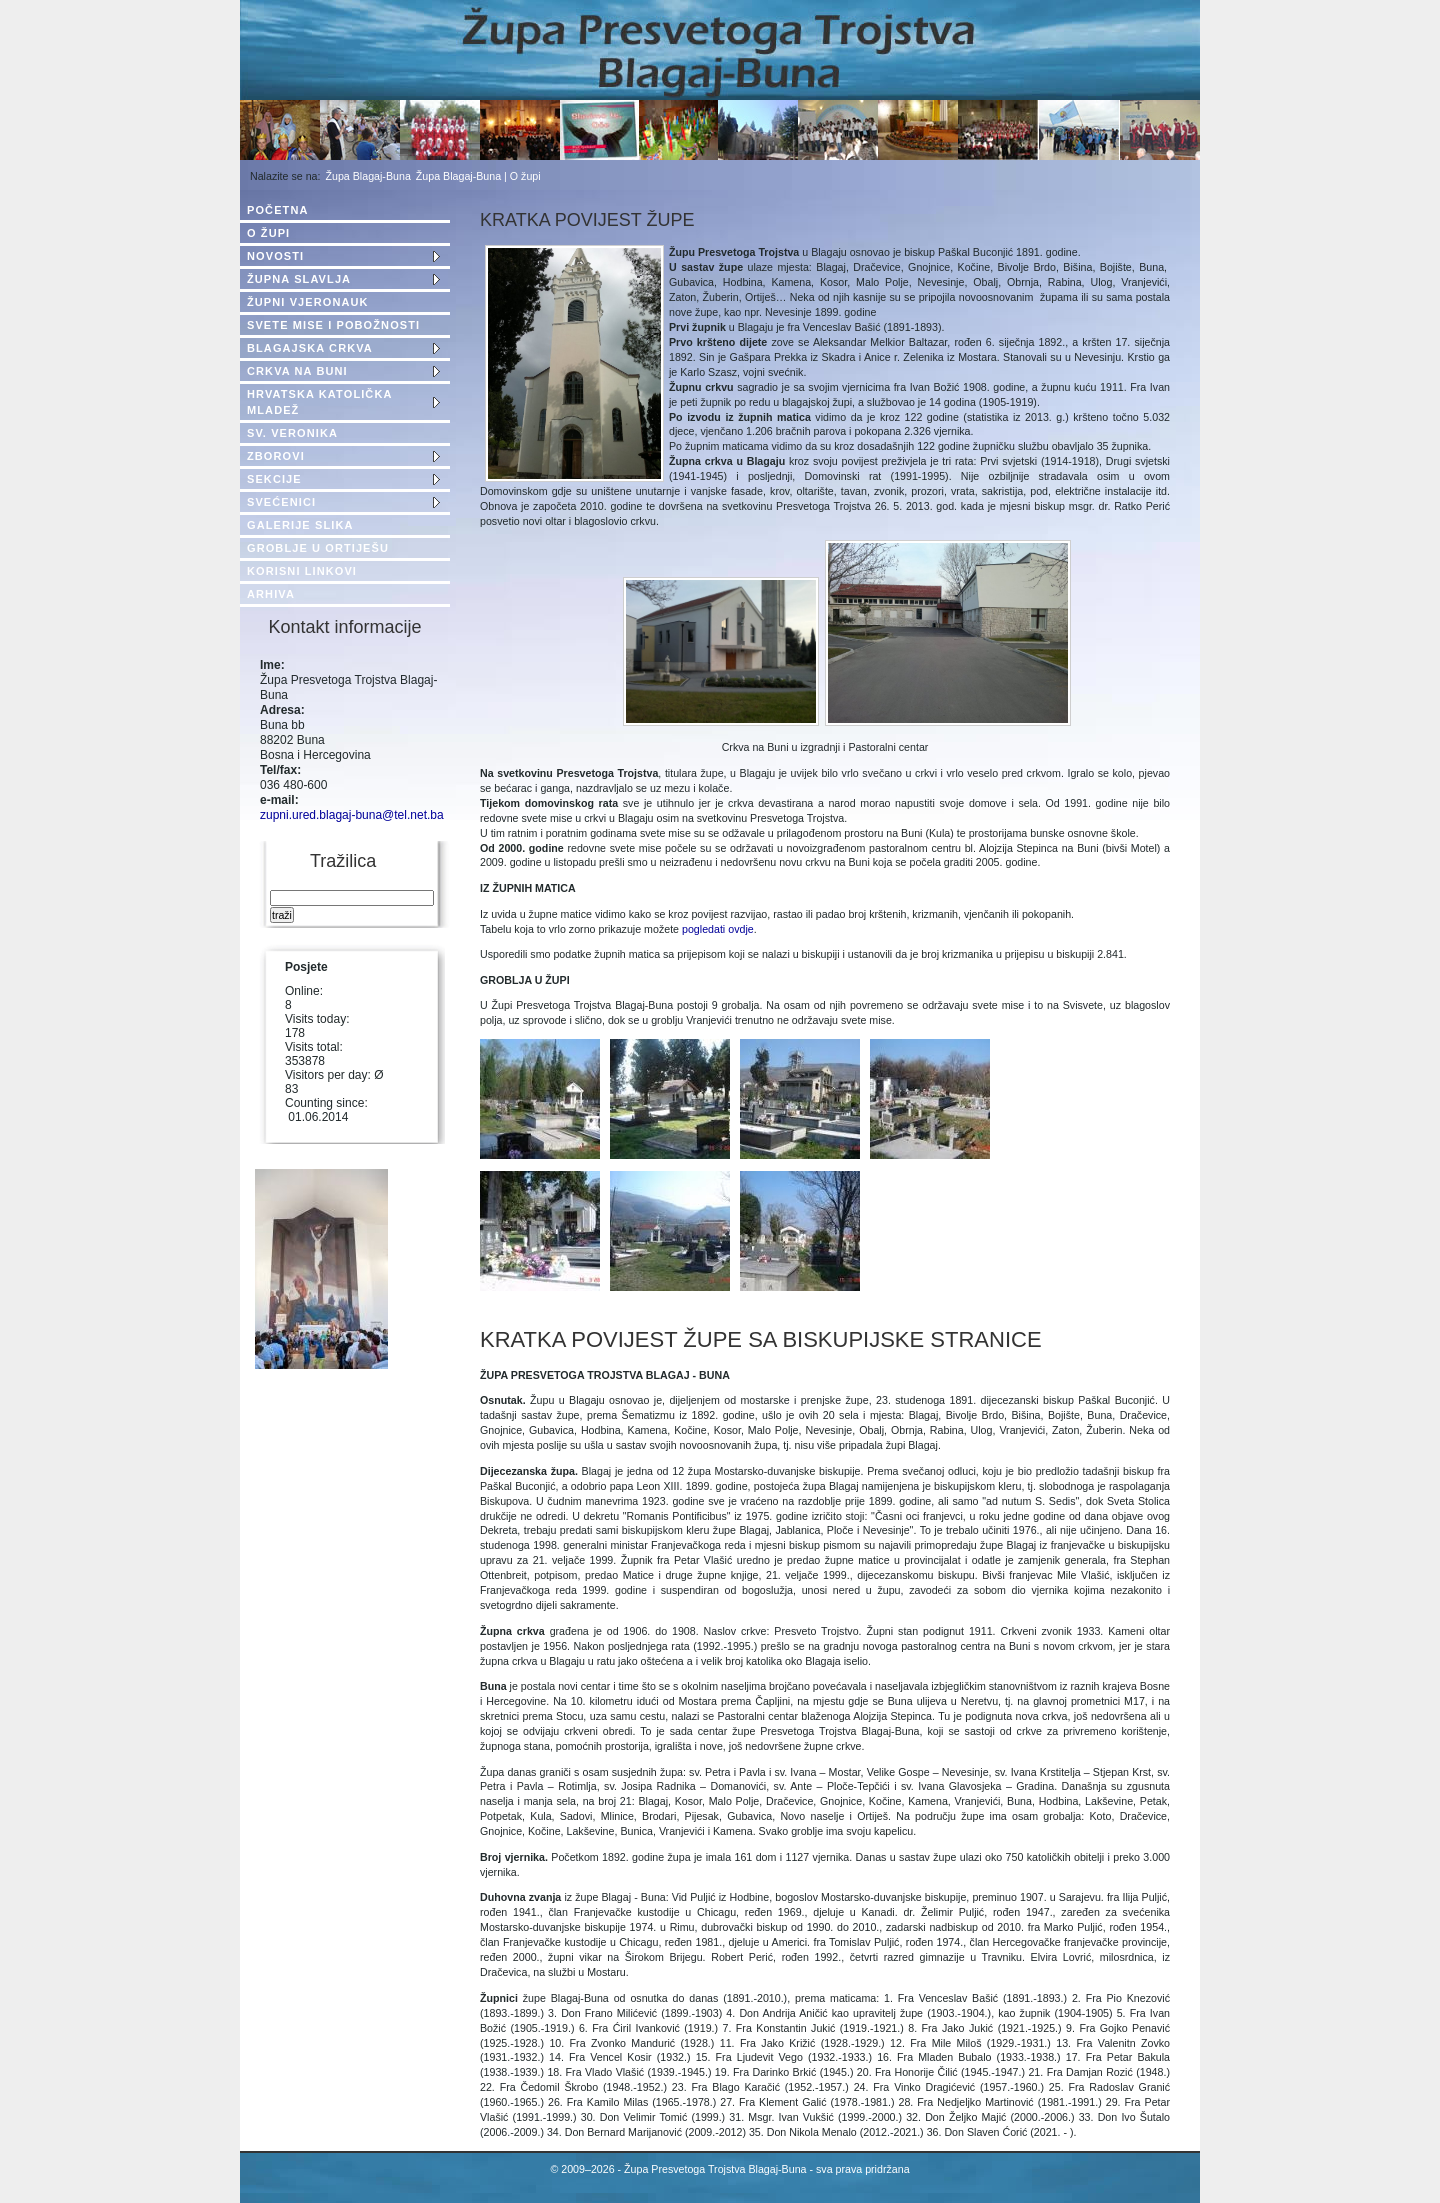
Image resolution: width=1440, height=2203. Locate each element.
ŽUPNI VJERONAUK (308, 302)
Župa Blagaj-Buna (368, 176)
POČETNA (277, 210)
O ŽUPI (268, 233)
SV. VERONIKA (292, 433)
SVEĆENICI (281, 502)
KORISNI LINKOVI (302, 571)
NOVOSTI (275, 256)
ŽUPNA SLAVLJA (299, 279)
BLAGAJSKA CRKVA (310, 348)
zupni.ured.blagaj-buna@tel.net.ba (352, 815)
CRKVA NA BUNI (297, 371)
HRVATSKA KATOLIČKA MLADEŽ (319, 402)
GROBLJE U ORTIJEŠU (318, 548)
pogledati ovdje (718, 929)
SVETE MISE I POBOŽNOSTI (333, 325)
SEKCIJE (274, 479)
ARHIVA (271, 594)
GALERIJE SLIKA (300, 525)
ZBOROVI (276, 456)
